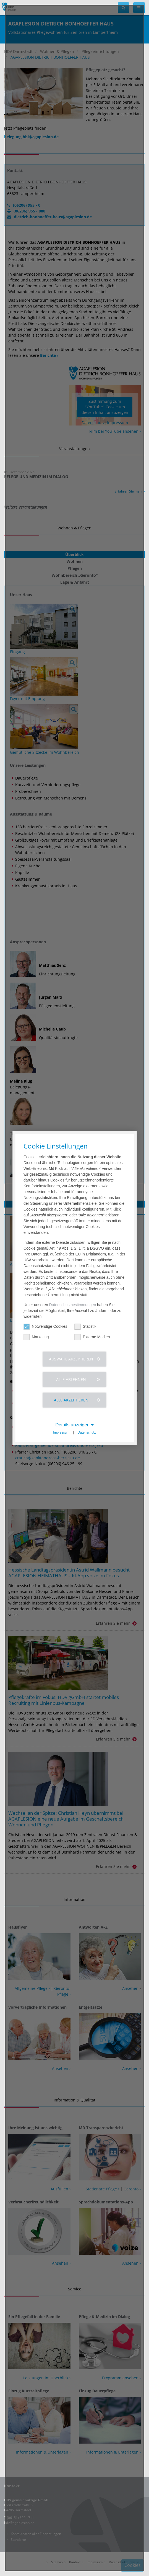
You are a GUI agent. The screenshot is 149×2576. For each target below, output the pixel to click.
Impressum (61, 1432)
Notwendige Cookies (45, 1326)
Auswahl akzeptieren (71, 1359)
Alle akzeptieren (71, 1400)
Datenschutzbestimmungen (72, 1305)
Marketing (36, 1337)
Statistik (85, 1326)
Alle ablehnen (71, 1379)
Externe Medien (92, 1337)
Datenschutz (87, 1432)
